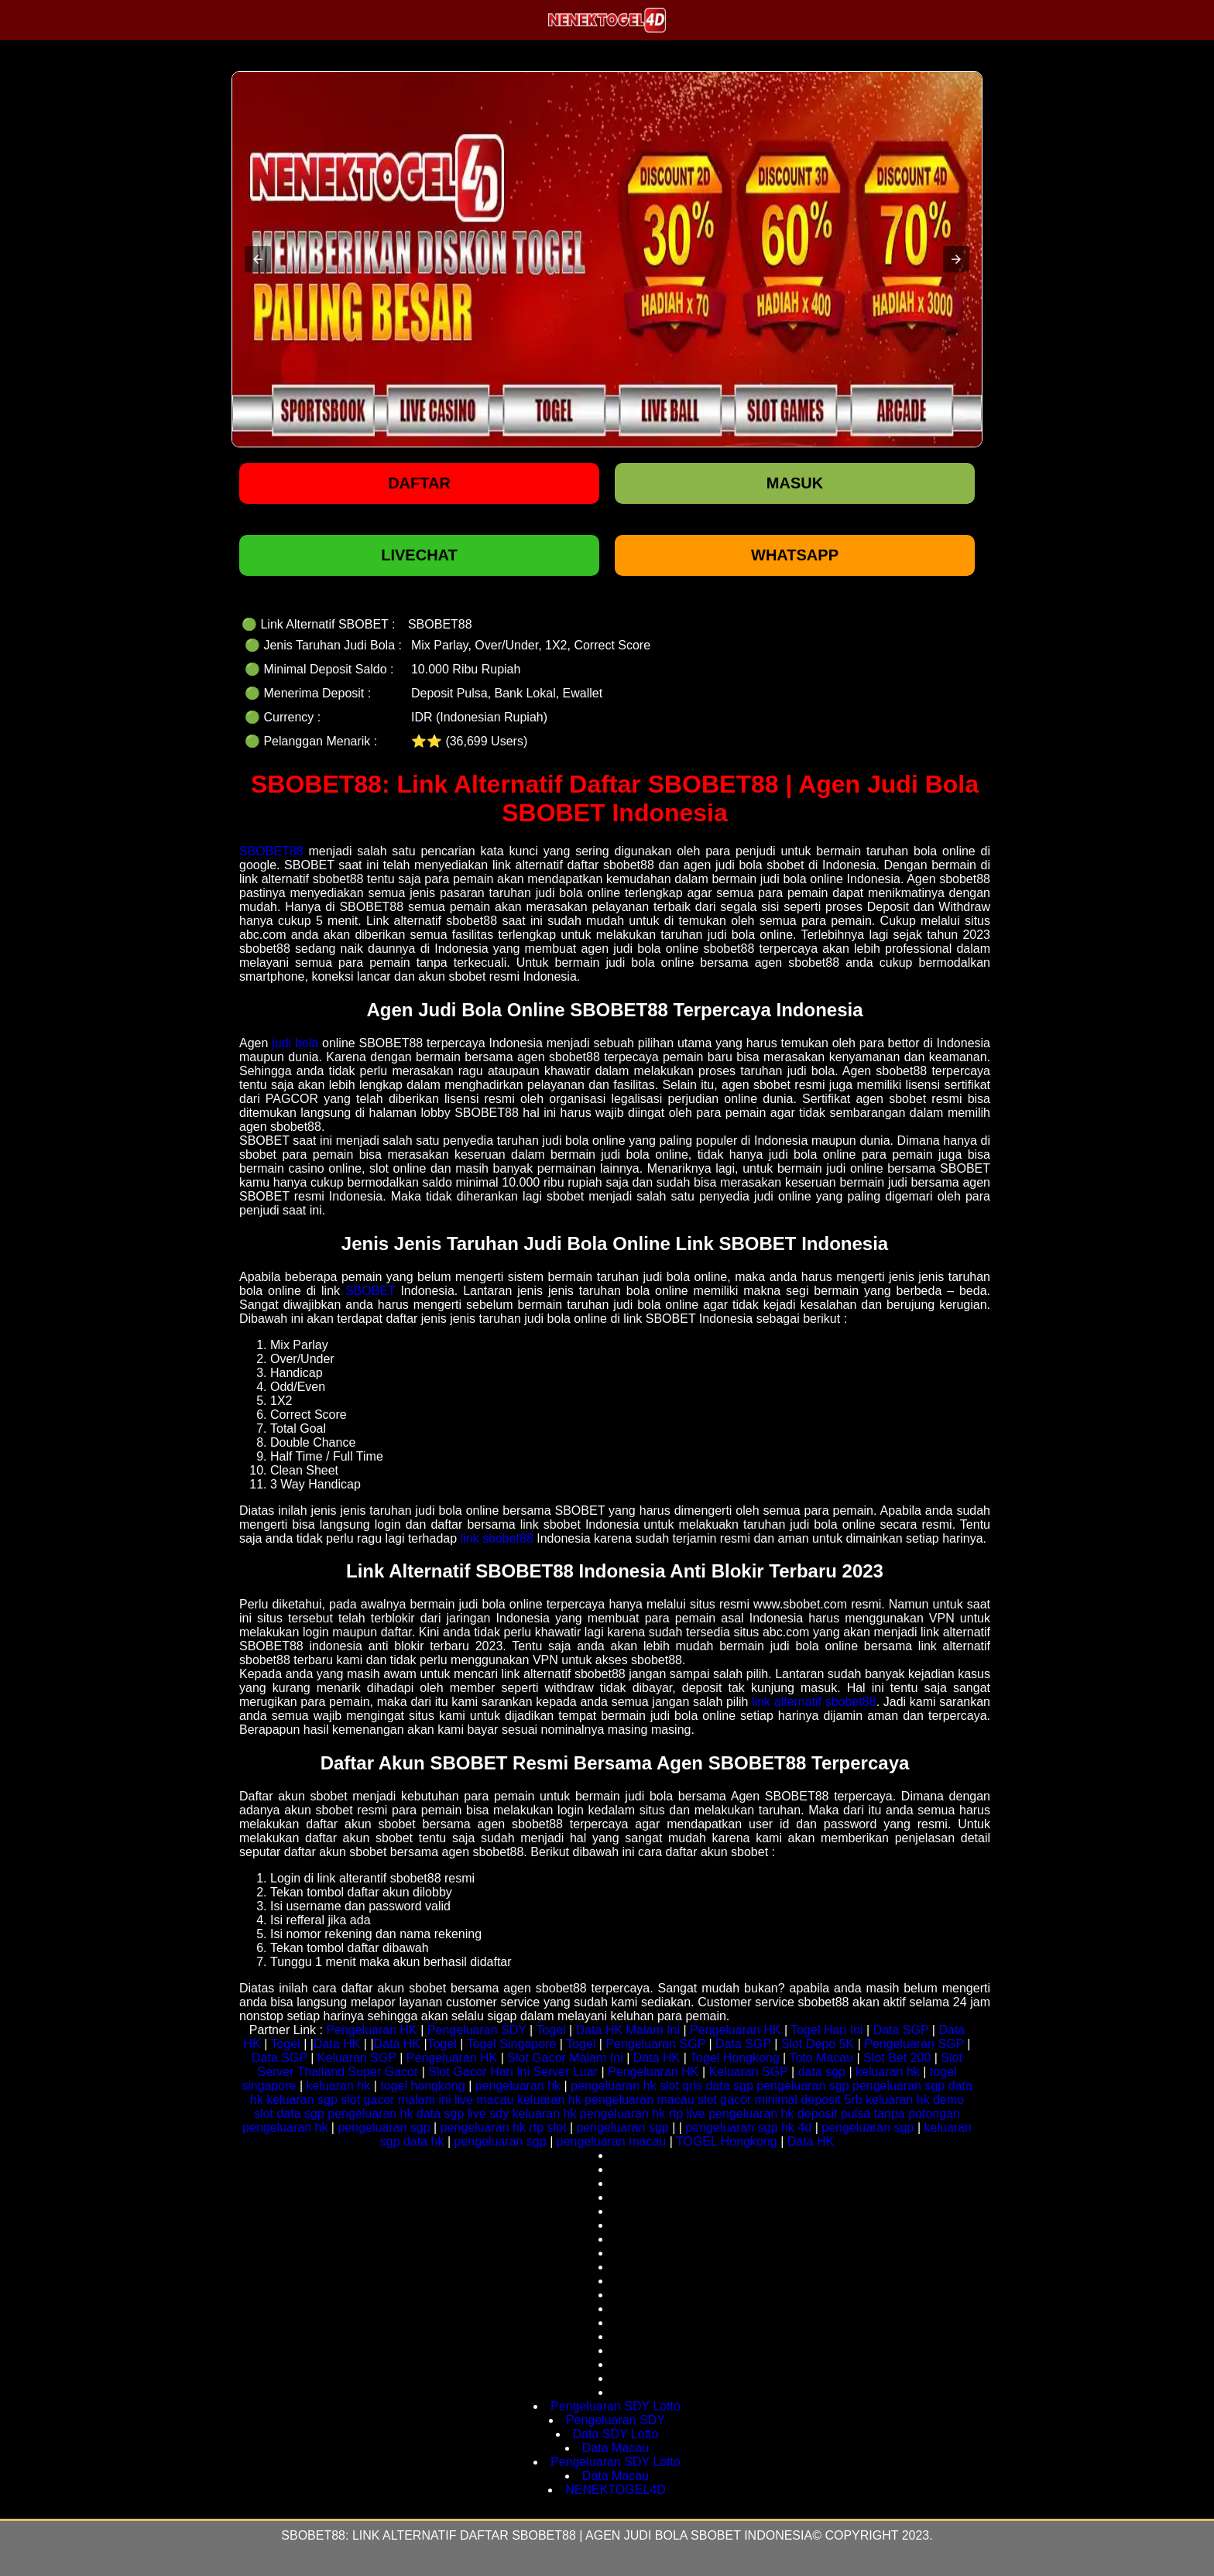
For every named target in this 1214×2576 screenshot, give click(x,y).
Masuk (794, 483)
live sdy (488, 2113)
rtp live (687, 2113)
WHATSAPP (794, 555)
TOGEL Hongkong (726, 2141)
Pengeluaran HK (371, 2029)
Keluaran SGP (356, 2057)
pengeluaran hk (518, 2085)
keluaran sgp (302, 2099)
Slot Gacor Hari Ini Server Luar (513, 2071)
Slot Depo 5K (817, 2043)
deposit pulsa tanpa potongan (878, 2113)
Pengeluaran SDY (476, 2029)
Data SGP (901, 2029)
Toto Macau (821, 2057)
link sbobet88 (497, 1538)
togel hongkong (422, 2085)
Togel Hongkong (735, 2057)
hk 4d (796, 2127)
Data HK (337, 2043)
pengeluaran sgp (802, 2085)
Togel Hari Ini (826, 2029)
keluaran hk (888, 2071)
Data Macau (615, 2447)
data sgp (821, 2071)
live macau (483, 2099)
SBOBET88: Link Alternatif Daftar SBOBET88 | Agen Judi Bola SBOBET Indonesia (546, 2535)
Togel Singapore (512, 2043)
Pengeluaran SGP (655, 2043)
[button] (258, 259)
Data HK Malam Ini (628, 2029)
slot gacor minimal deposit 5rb (780, 2099)
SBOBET (370, 1290)
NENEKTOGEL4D (615, 2489)
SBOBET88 (271, 851)
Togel (550, 2029)
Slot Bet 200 (897, 2057)
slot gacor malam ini (396, 2099)
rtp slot (547, 2127)
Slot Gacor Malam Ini (564, 2057)
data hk (423, 2141)
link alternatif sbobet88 (814, 1701)
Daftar (419, 483)
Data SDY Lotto (616, 2434)
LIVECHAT (419, 555)
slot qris (681, 2085)
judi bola (295, 1043)
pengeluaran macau (639, 2099)
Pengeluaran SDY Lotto (615, 2406)
